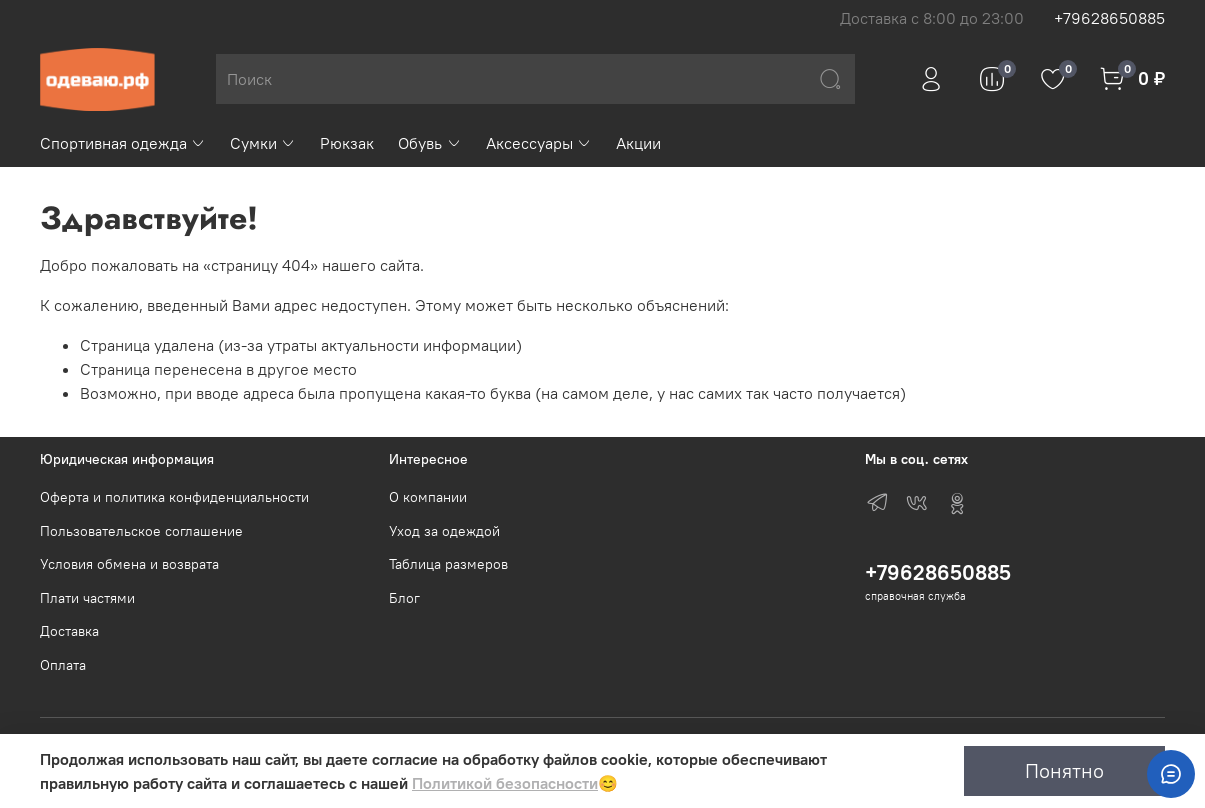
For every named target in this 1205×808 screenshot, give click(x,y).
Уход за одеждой (444, 531)
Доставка (69, 631)
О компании (428, 497)
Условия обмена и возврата (129, 564)
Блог (404, 598)
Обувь (429, 143)
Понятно (1064, 770)
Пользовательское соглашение (141, 531)
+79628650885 (1109, 18)
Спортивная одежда (123, 143)
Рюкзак (347, 143)
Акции (638, 143)
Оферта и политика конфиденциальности (174, 497)
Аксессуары (539, 143)
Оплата (63, 665)
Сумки (263, 143)
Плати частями (87, 598)
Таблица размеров (448, 564)
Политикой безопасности (505, 783)
